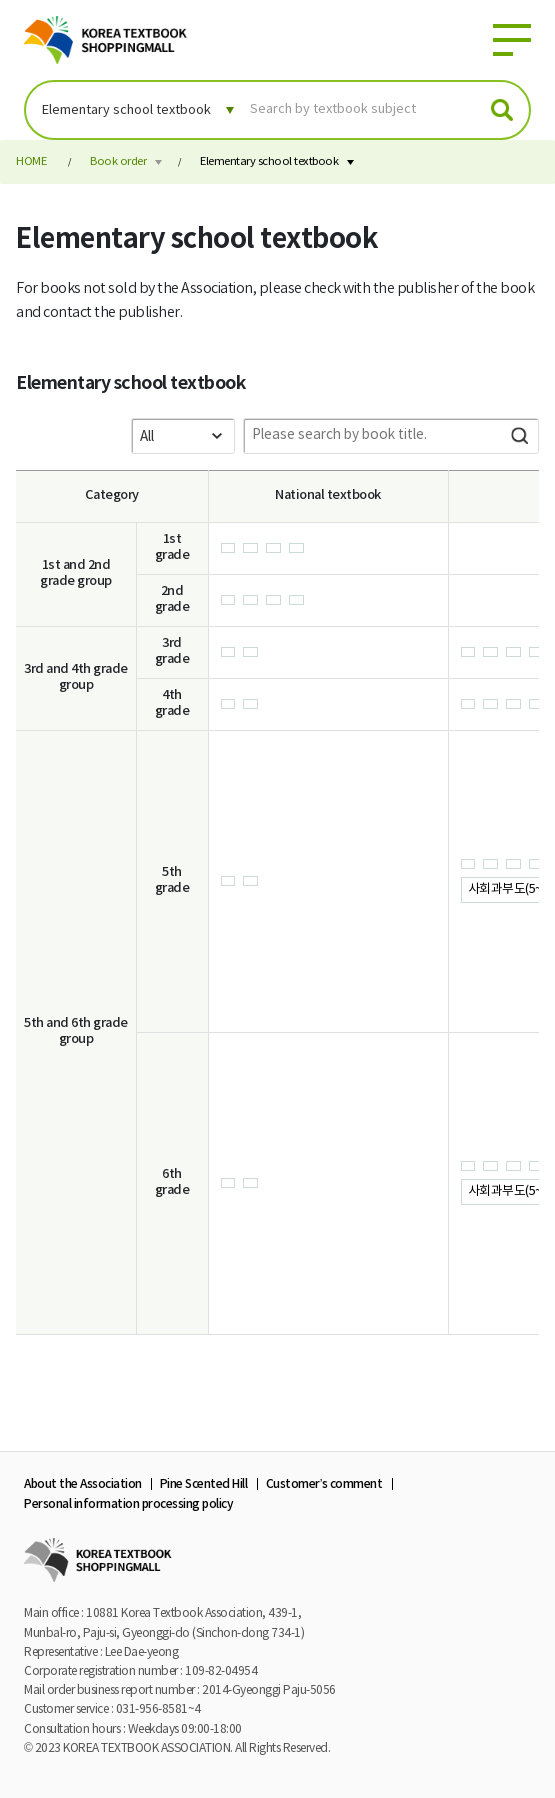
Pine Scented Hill (204, 1484)
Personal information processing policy (128, 1504)
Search (519, 436)
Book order (118, 161)
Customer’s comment (324, 1484)
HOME (31, 161)
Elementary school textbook (269, 161)
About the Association (83, 1484)
